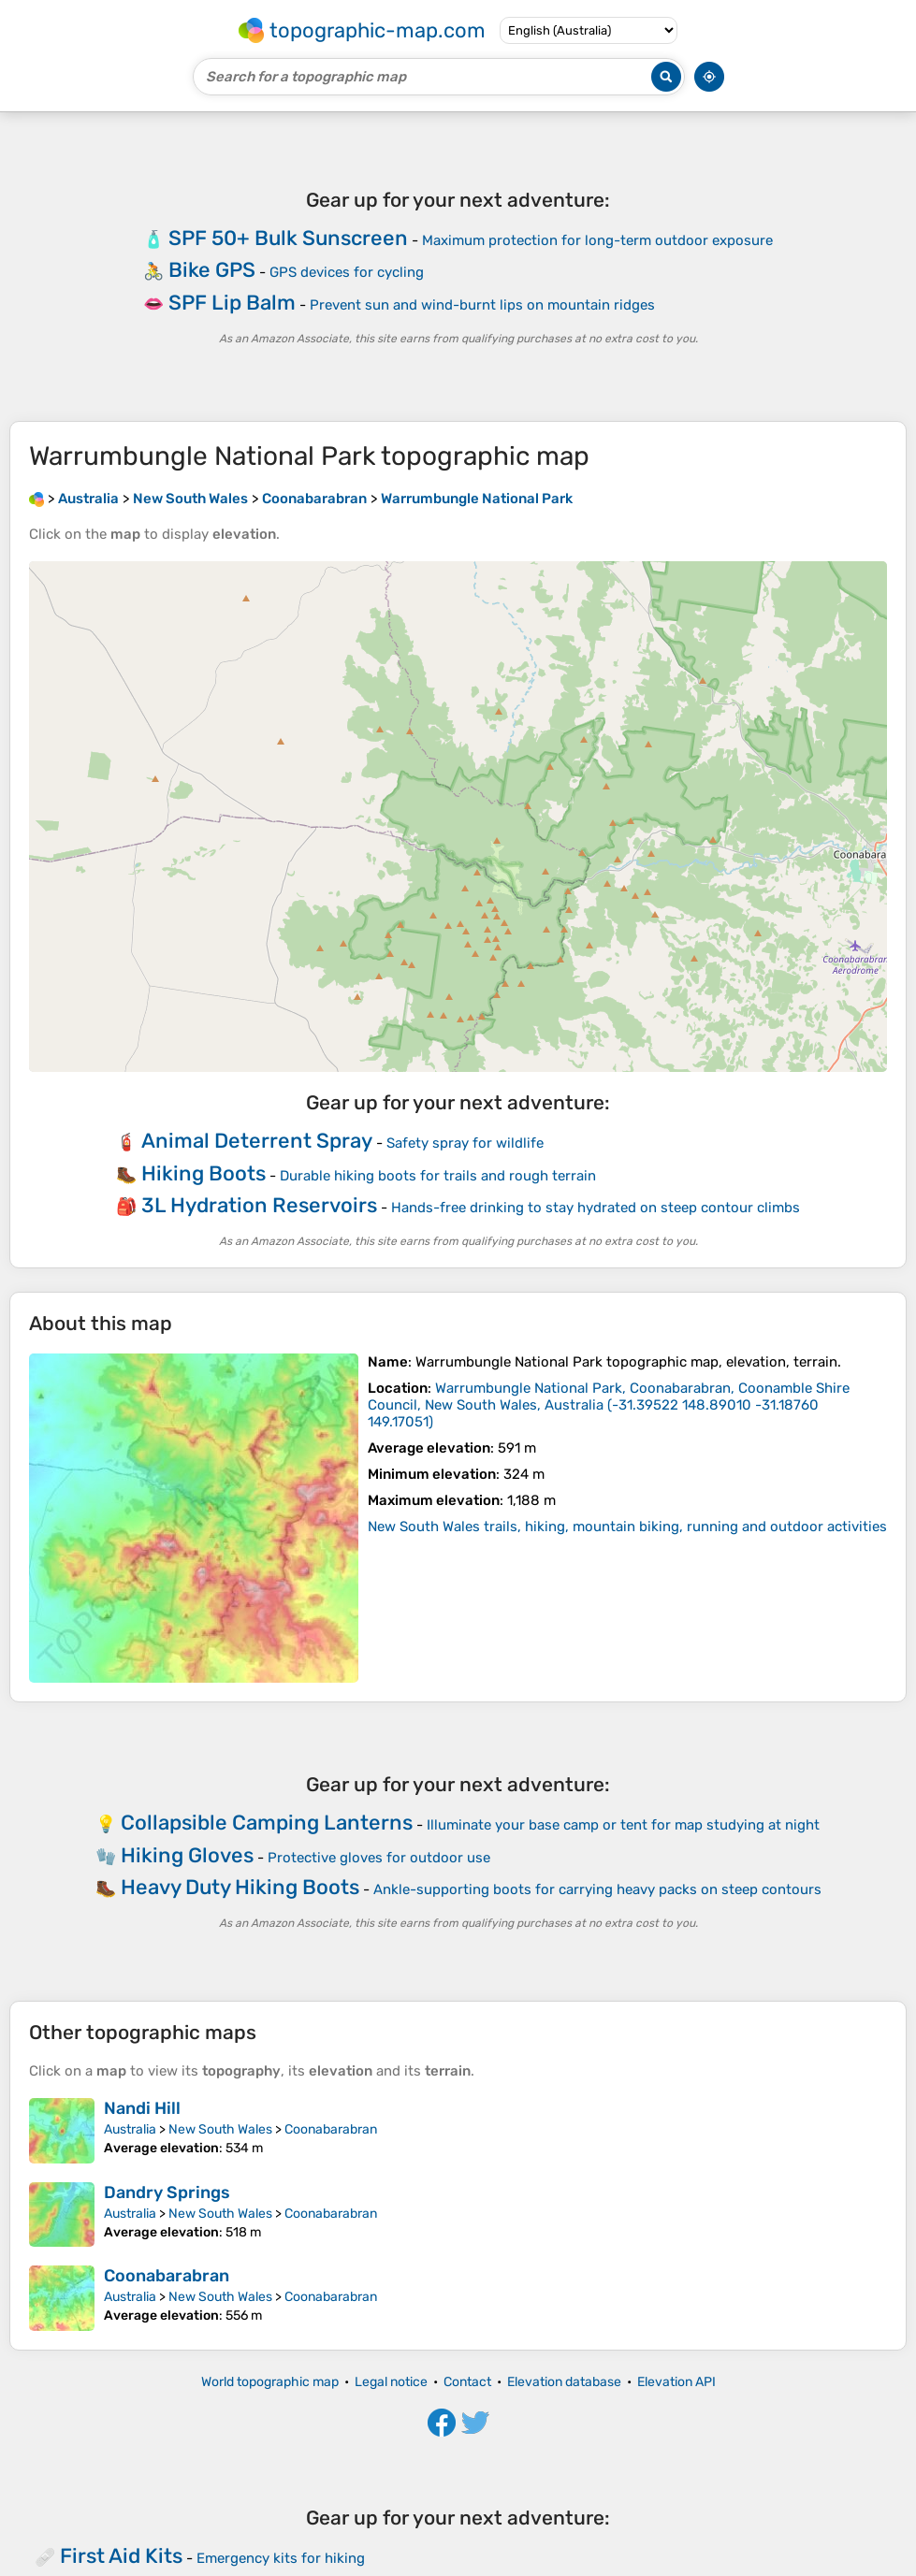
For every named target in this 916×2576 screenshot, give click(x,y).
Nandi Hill (142, 2108)
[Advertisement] (458, 267)
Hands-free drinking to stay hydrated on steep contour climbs (595, 1207)
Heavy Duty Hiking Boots (240, 1887)
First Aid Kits (121, 2556)
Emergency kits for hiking (280, 2558)
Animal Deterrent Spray (256, 1140)
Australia (130, 2129)
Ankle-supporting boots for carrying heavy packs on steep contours (597, 1889)
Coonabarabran (330, 2129)
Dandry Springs (167, 2192)
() (609, 1405)
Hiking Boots (203, 1173)
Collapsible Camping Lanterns (267, 1822)
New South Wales (220, 2129)
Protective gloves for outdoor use (379, 1857)
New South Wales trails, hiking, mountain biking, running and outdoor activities (627, 1526)
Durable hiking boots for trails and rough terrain (438, 1175)
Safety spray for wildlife (465, 1143)
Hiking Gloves (187, 1855)
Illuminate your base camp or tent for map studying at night (623, 1824)
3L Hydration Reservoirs (259, 1205)
